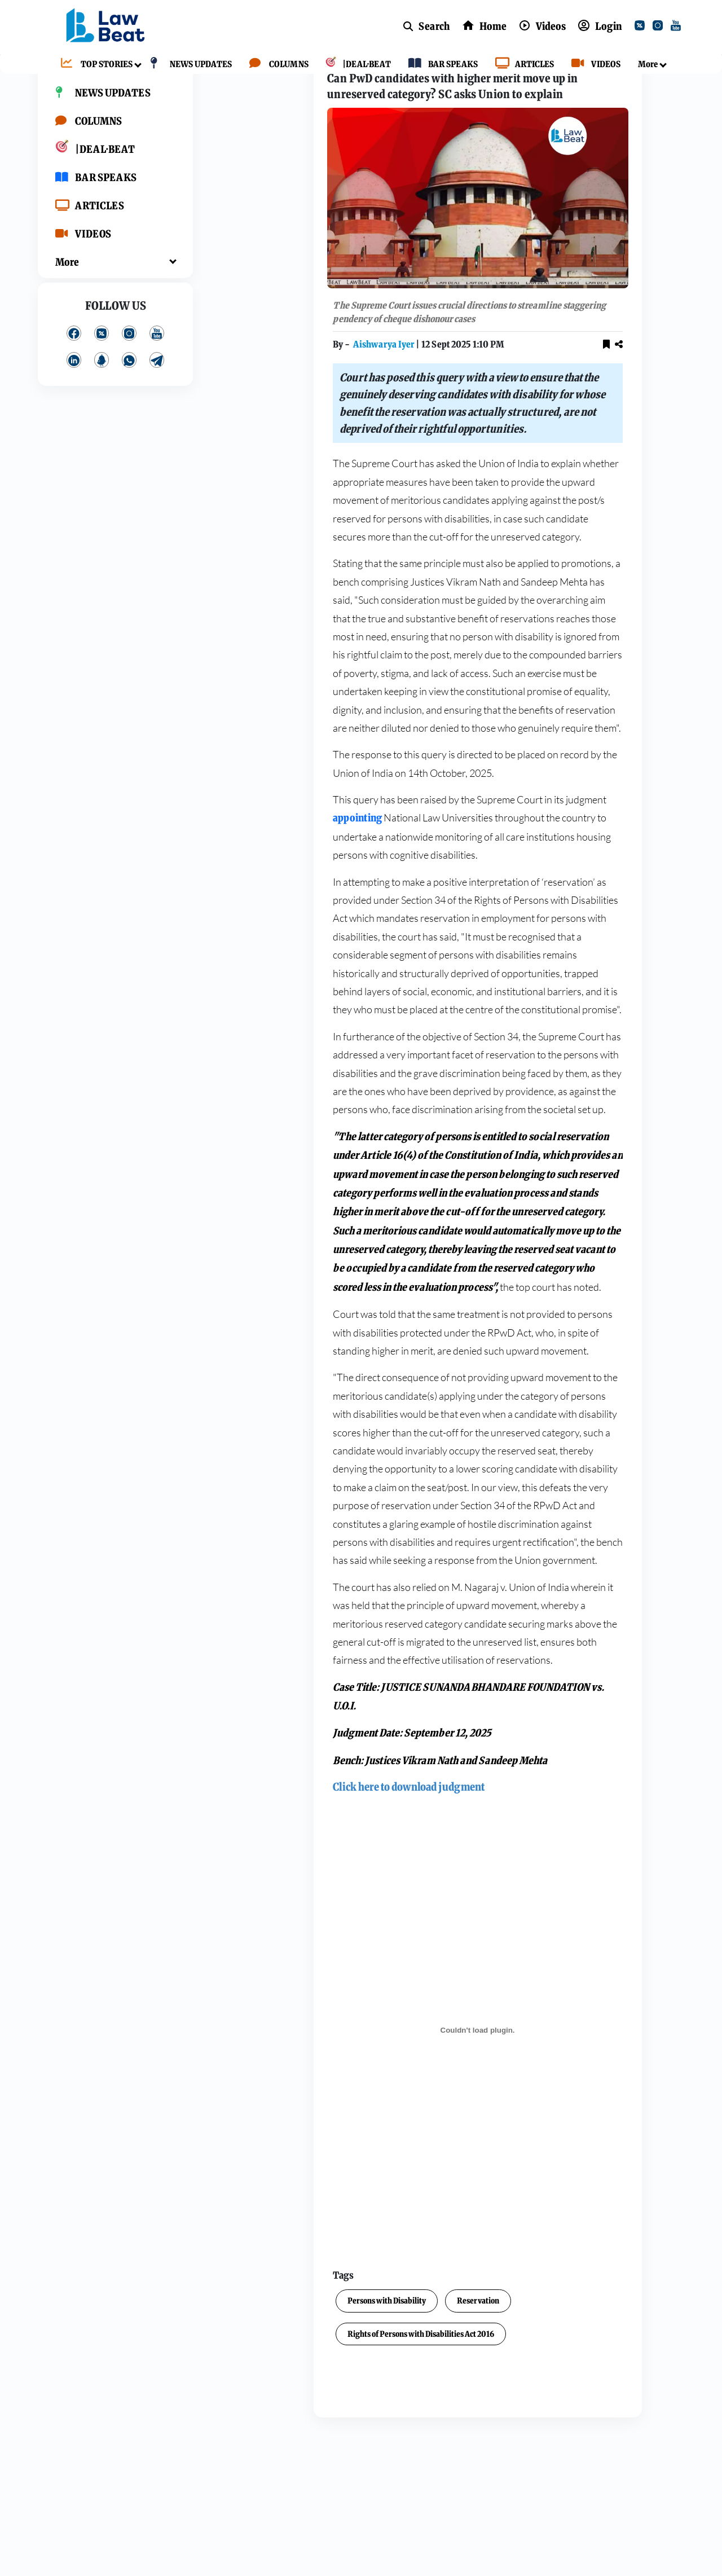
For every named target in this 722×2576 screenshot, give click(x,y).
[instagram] (660, 27)
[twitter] (642, 27)
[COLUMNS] (276, 64)
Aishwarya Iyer (271, 383)
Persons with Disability (273, 2340)
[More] (645, 64)
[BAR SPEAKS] (440, 64)
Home (217, 80)
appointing (243, 857)
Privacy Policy (594, 439)
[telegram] (156, 395)
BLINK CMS (650, 472)
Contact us (656, 439)
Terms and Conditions (621, 429)
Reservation (365, 2340)
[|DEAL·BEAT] (355, 64)
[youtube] (678, 27)
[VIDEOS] (593, 64)
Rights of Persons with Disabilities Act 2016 (307, 2373)
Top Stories (264, 80)
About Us (621, 419)
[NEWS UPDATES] (188, 64)
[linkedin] (74, 395)
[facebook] (74, 368)
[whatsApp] (129, 395)
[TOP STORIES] (94, 64)
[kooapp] (101, 395)
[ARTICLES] (522, 64)
